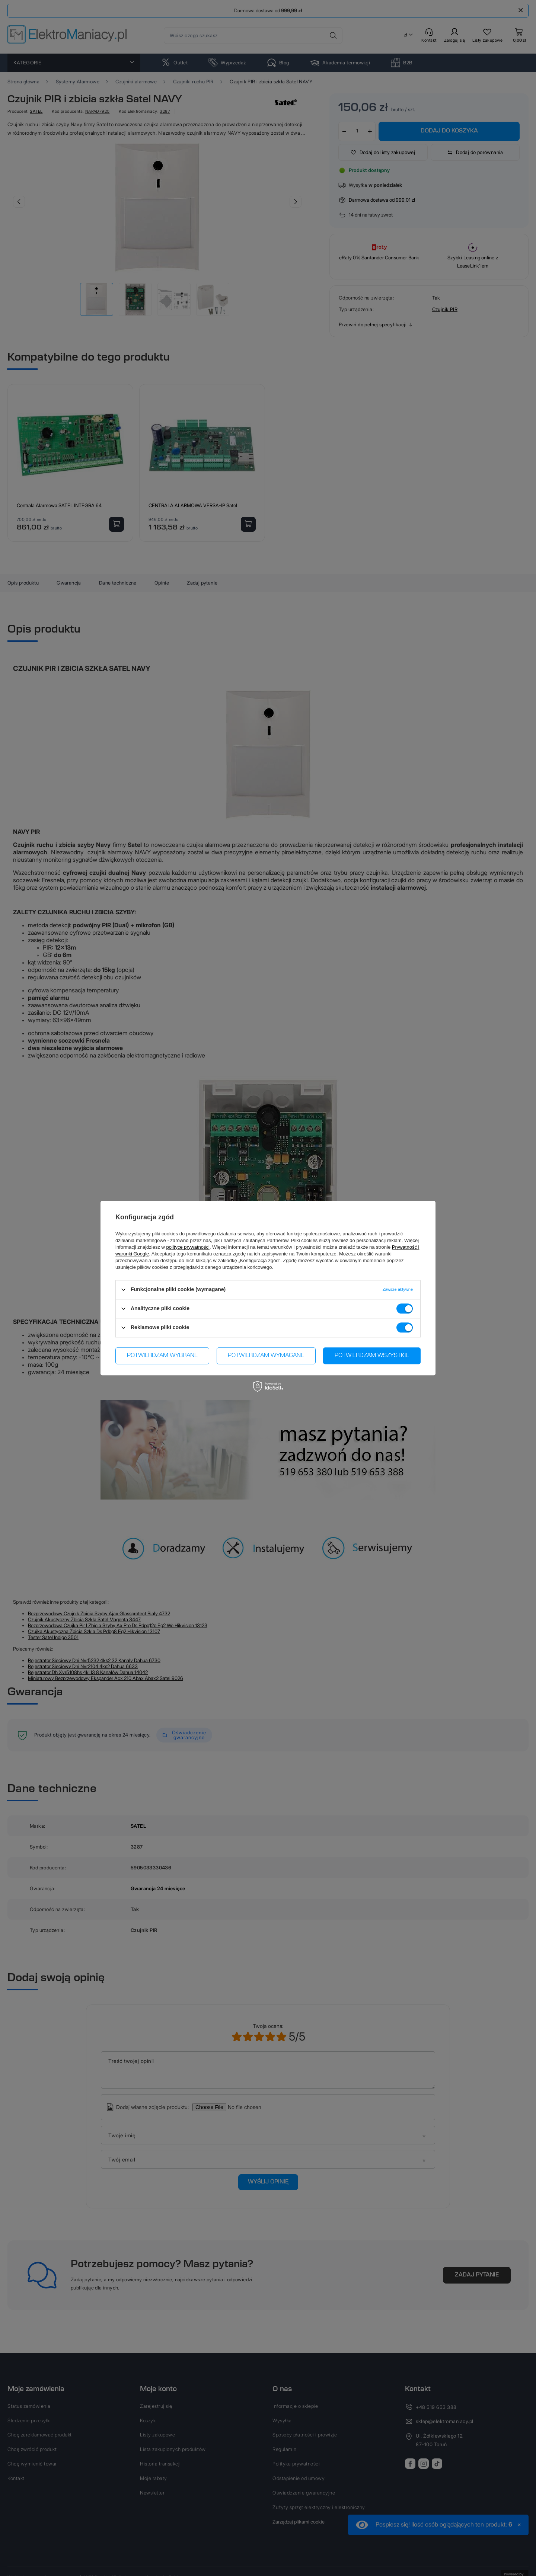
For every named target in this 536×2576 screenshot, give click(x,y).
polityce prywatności (188, 1247)
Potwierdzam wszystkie (372, 1355)
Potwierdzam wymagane (266, 1355)
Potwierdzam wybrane (162, 1355)
